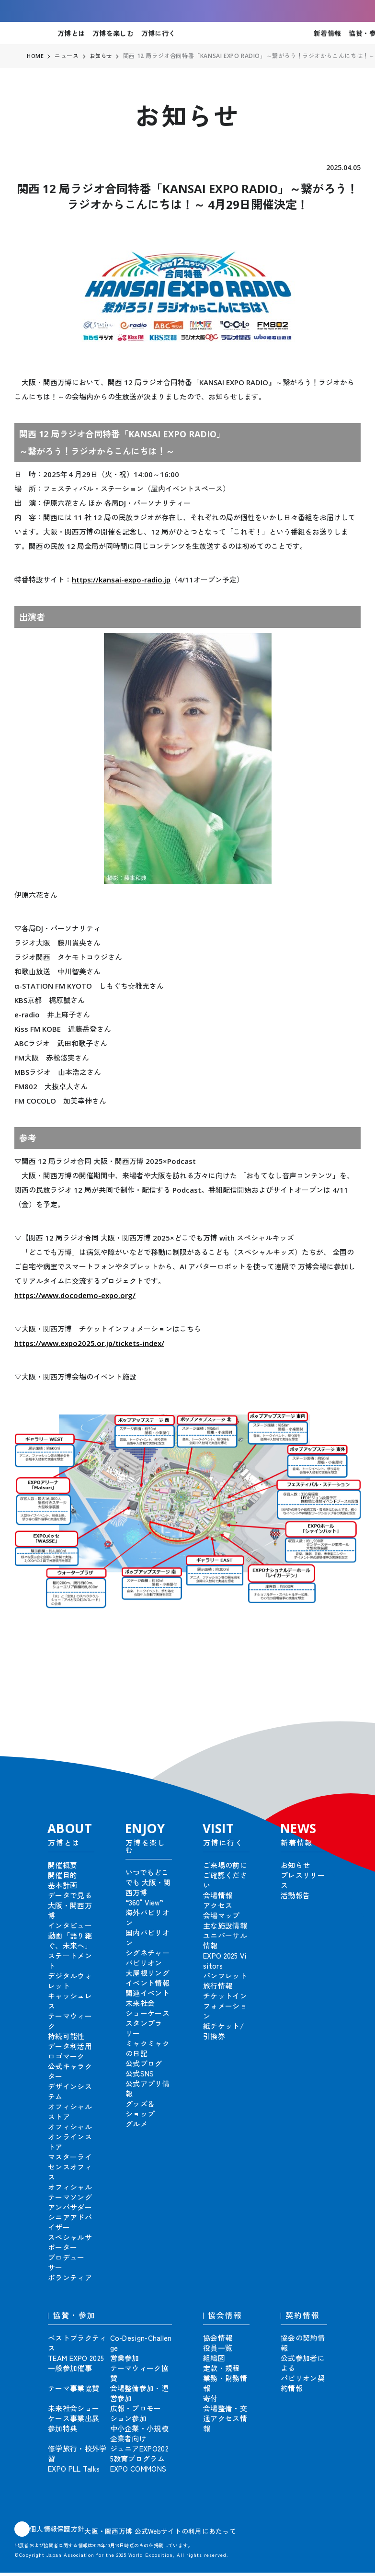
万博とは (71, 33)
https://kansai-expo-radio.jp (121, 579)
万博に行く (158, 33)
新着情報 (327, 33)
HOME (35, 56)
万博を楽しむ (113, 33)
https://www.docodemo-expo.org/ (75, 1295)
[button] (346, 1724)
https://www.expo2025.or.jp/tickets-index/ (89, 1343)
